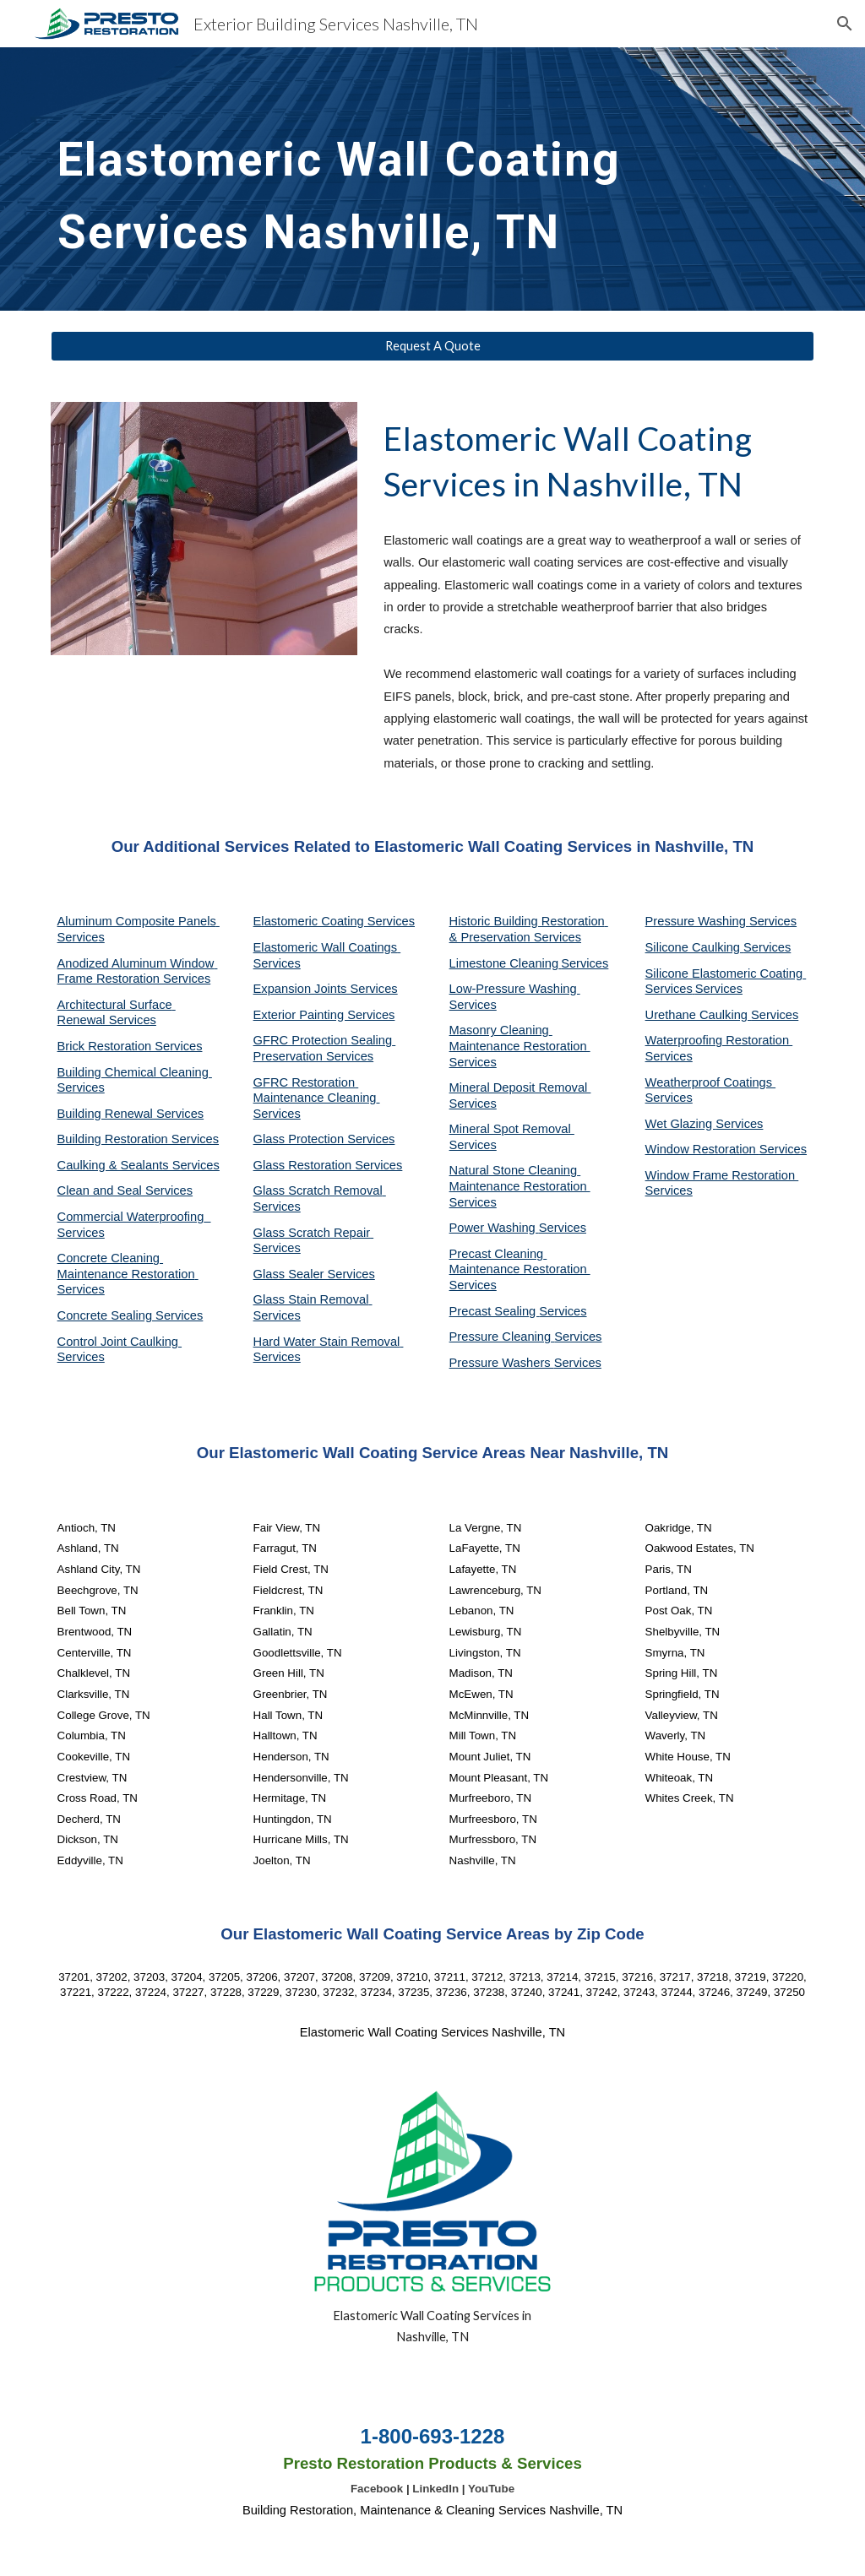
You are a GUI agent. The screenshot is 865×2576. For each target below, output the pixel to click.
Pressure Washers (501, 1362)
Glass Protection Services (324, 1139)
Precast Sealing (494, 1311)
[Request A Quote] (433, 346)
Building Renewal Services (130, 1113)
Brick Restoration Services (130, 1046)
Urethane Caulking (698, 1015)
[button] (844, 23)
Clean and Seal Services (125, 1190)
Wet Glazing (680, 1124)
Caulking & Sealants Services (138, 1165)
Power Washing (494, 1227)
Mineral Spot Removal (511, 1129)
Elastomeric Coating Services (334, 921)
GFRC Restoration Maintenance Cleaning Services (316, 1098)
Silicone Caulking (694, 947)
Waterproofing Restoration (719, 1040)
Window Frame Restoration (722, 1175)
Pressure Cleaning (502, 1336)
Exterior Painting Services (324, 1015)
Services (584, 963)
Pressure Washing (697, 921)
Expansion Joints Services (325, 988)
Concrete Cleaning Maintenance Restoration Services (128, 1273)
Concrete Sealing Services (130, 1315)
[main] (367, 179)
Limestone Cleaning (504, 963)
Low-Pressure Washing (514, 988)
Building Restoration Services (138, 1139)
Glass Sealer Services (314, 1274)
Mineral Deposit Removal (520, 1087)
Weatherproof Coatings (710, 1082)
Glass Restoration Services (328, 1165)
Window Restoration (702, 1149)
